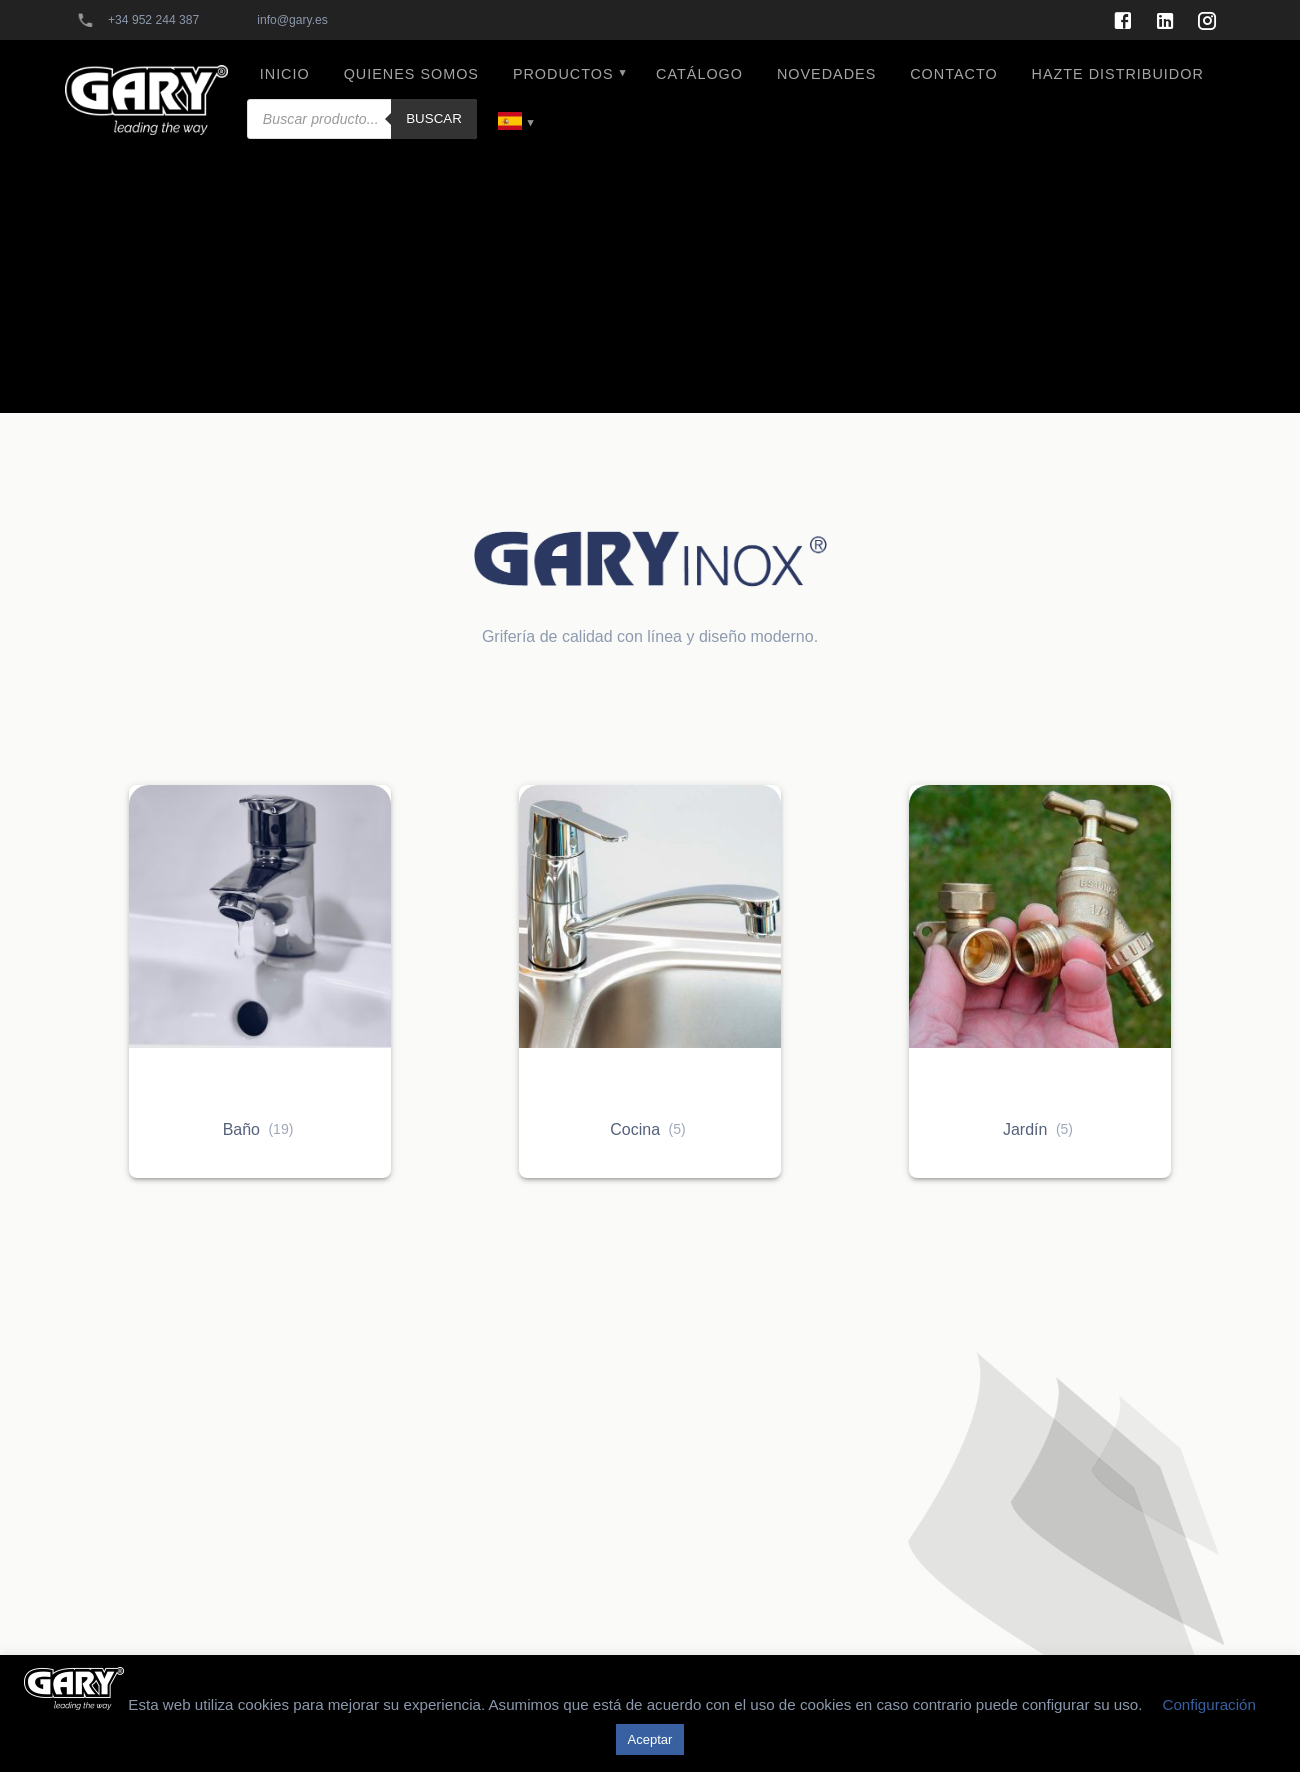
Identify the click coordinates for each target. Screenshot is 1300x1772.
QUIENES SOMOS (411, 74)
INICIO (285, 74)
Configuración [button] (1208, 1704)
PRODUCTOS (563, 74)
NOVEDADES (826, 74)
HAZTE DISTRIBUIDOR (1118, 74)
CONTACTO (953, 74)
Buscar (434, 118)
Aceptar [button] (650, 1739)
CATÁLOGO (699, 74)
